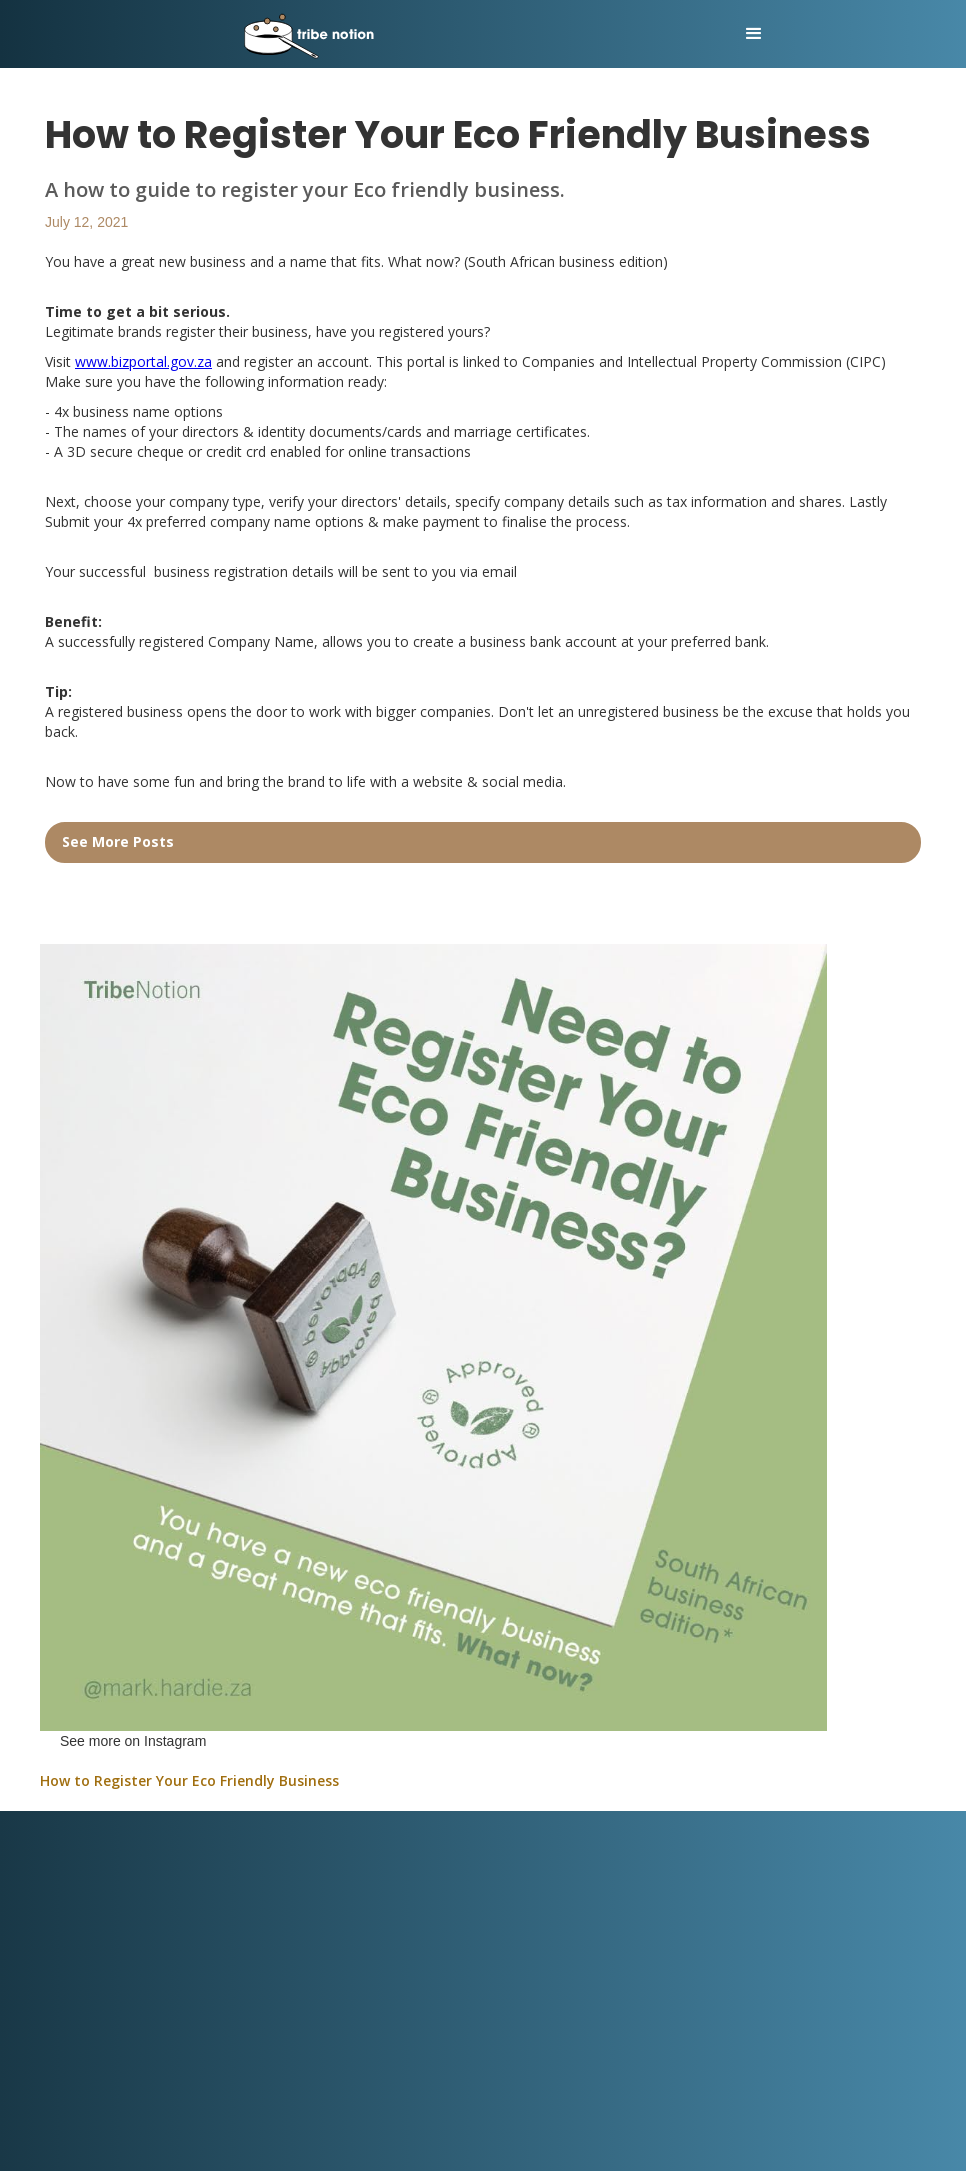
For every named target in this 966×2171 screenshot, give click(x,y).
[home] (392, 34)
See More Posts (118, 841)
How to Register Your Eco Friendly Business (189, 1780)
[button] (754, 34)
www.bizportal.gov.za (143, 361)
